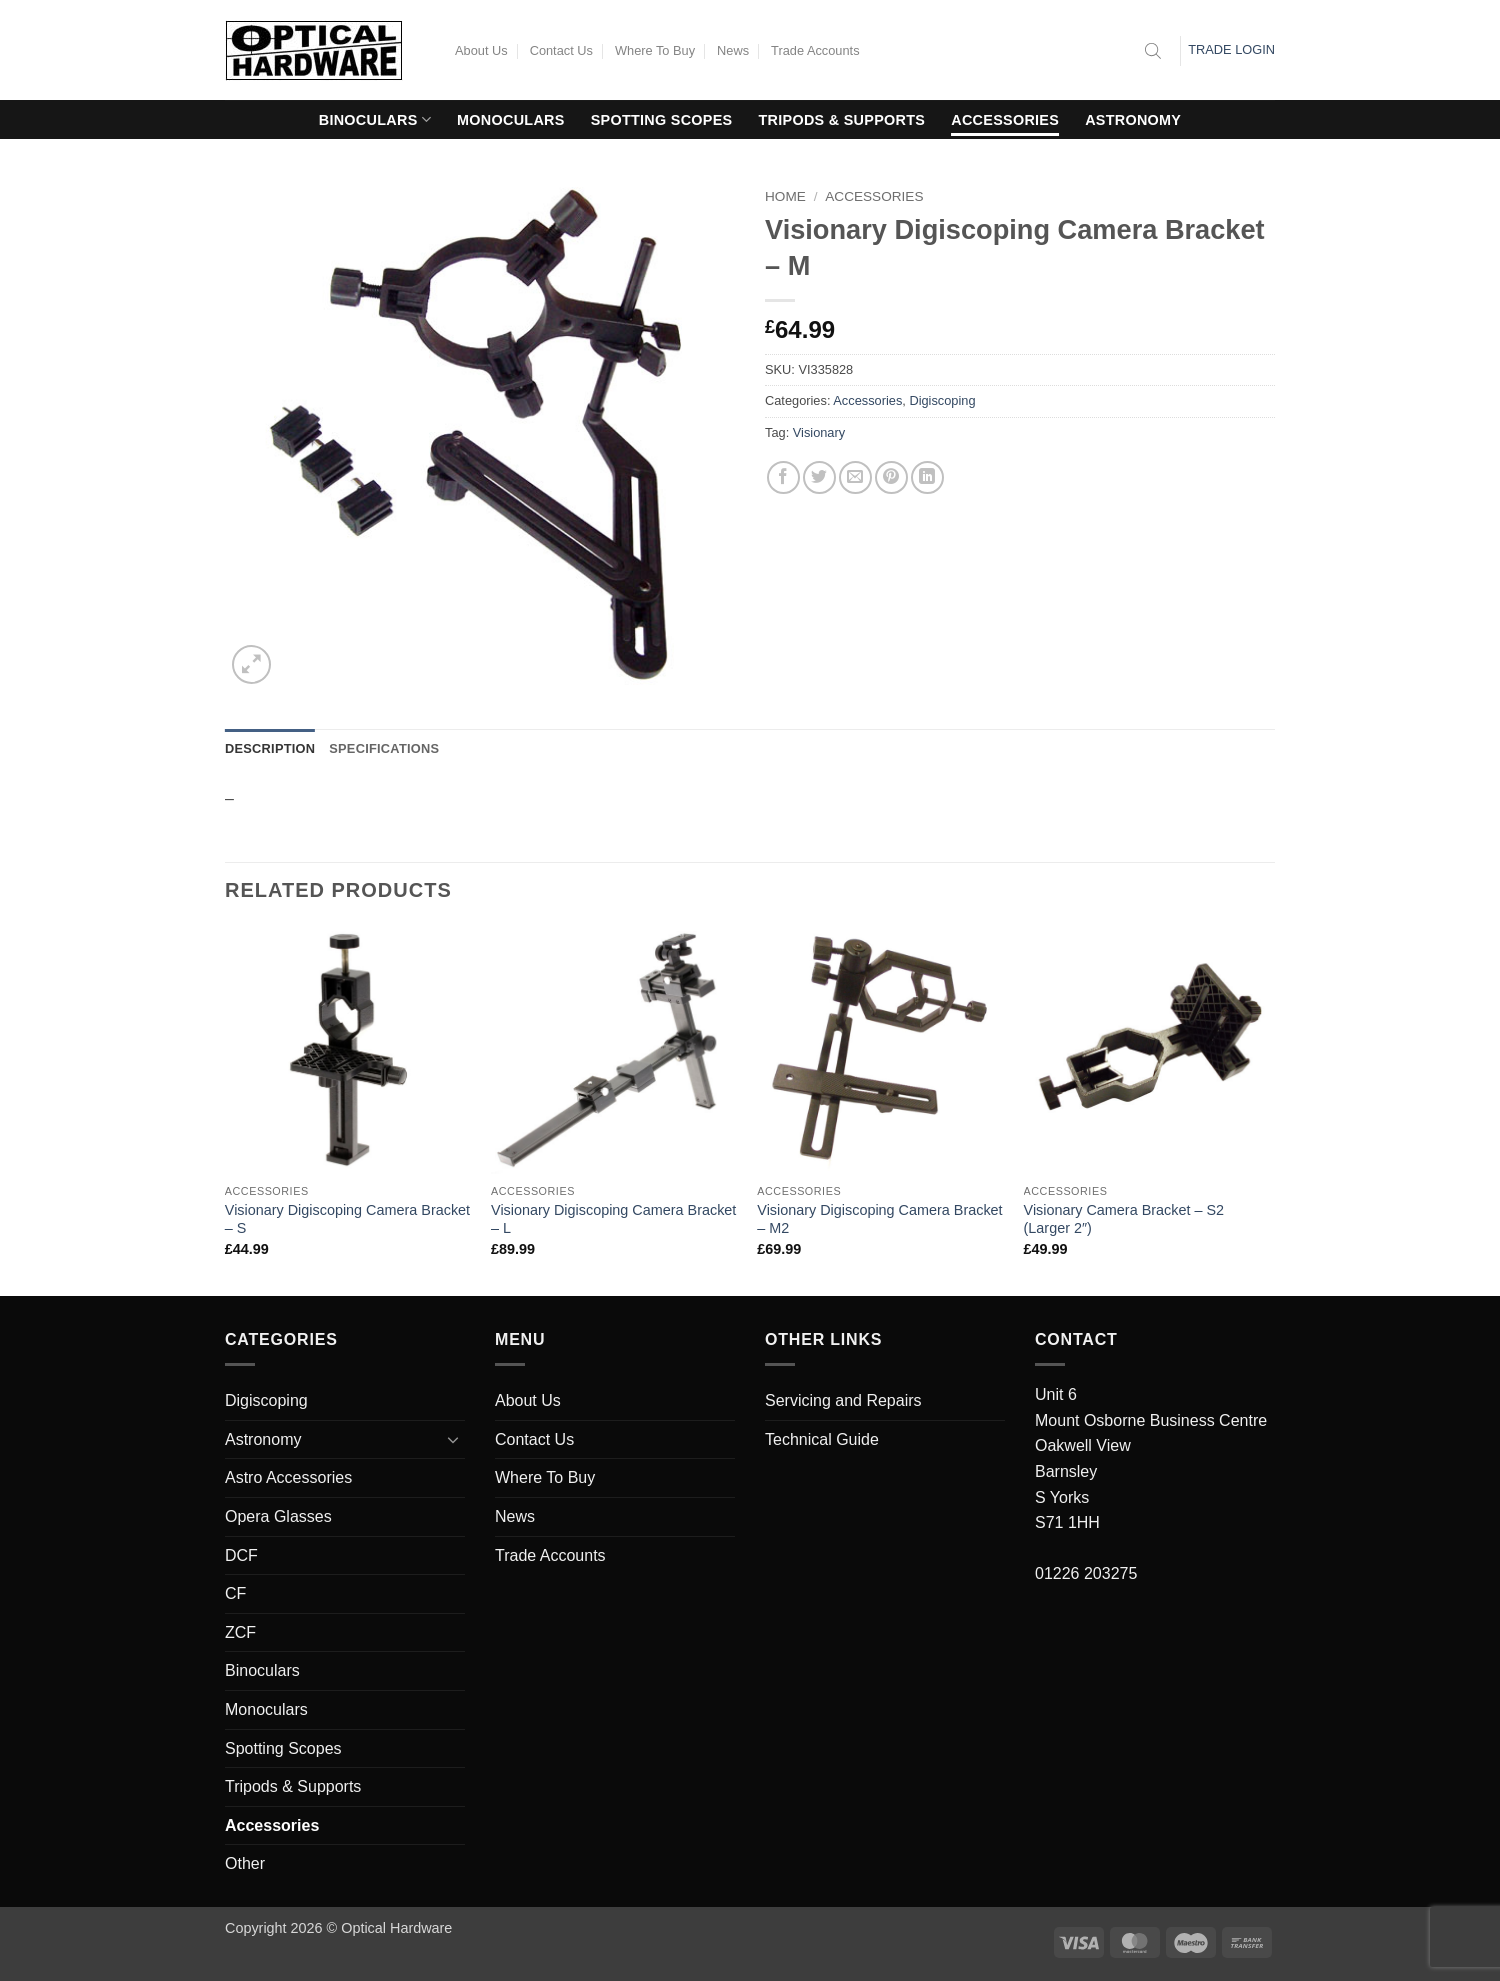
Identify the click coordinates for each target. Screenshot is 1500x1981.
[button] (251, 664)
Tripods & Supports (842, 120)
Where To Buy (655, 50)
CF (235, 1593)
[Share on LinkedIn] (927, 477)
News (733, 50)
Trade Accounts (815, 50)
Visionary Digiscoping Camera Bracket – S (347, 1219)
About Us (481, 50)
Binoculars (375, 119)
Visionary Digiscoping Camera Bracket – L (613, 1219)
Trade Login (1231, 49)
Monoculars (511, 120)
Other (245, 1863)
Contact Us (561, 50)
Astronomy (1133, 120)
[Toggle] (453, 1439)
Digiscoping (942, 400)
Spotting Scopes (662, 120)
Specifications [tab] (384, 748)
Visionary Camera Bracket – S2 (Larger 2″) (1124, 1219)
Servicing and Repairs (843, 1400)
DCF (241, 1555)
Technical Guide (822, 1439)
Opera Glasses (278, 1516)
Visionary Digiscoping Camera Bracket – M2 (879, 1219)
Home (785, 196)
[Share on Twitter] (819, 477)
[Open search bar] (1153, 51)
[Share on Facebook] (783, 477)
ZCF (240, 1632)
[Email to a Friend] (855, 477)
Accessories (1005, 120)
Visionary (819, 432)
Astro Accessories (288, 1477)
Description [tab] (270, 748)
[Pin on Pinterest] (891, 477)
